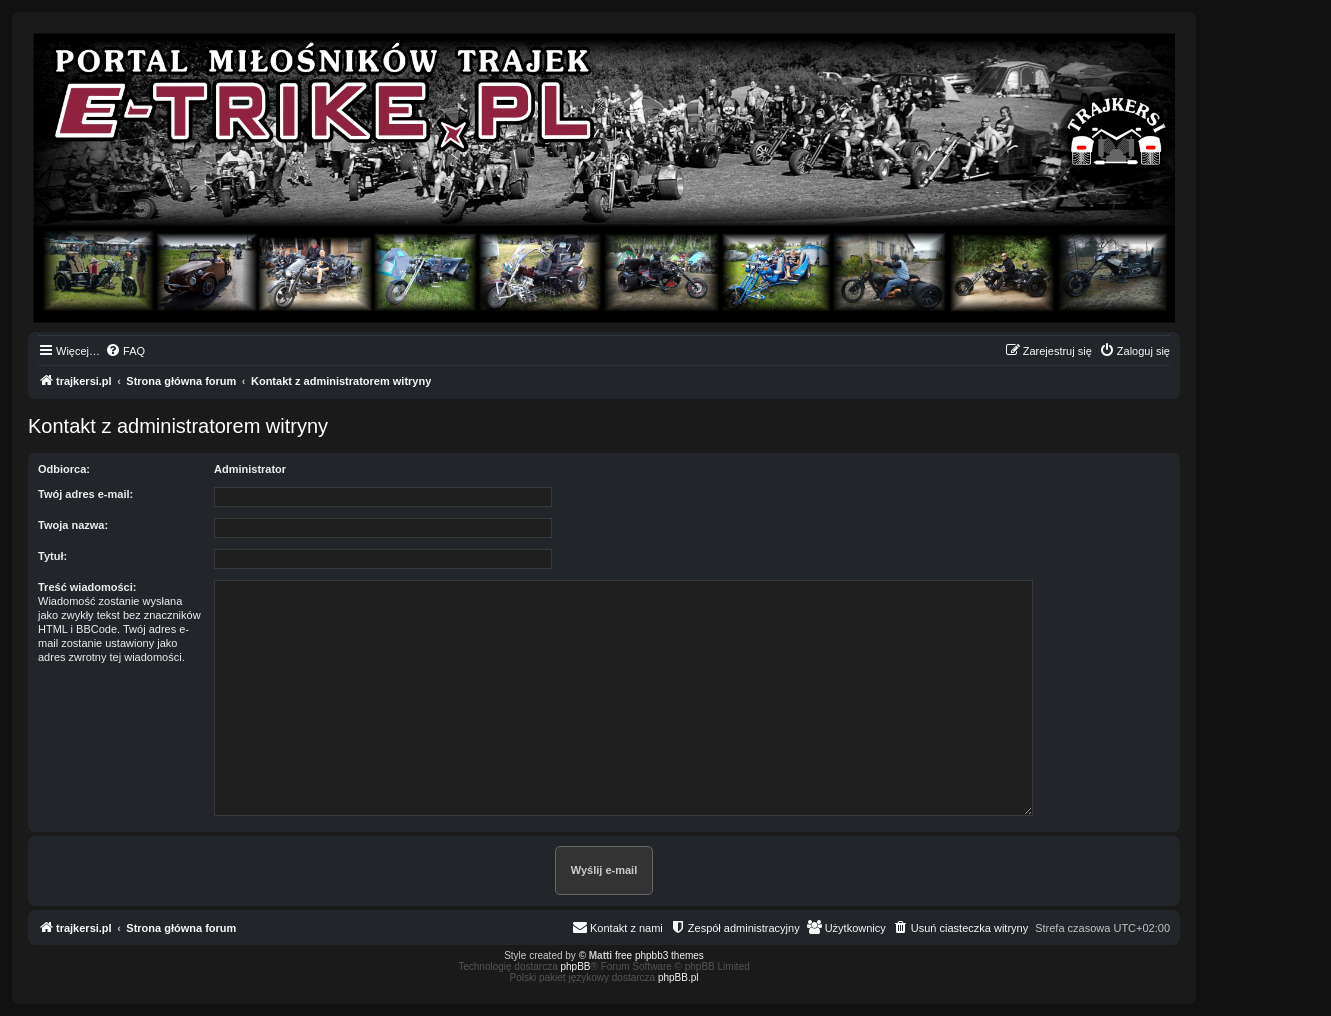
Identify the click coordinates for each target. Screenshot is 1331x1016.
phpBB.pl (678, 977)
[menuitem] (125, 351)
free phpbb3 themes (659, 955)
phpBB (576, 966)
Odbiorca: (64, 469)
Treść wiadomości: (87, 587)
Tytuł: (52, 556)
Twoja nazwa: (73, 525)
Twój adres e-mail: (85, 494)
